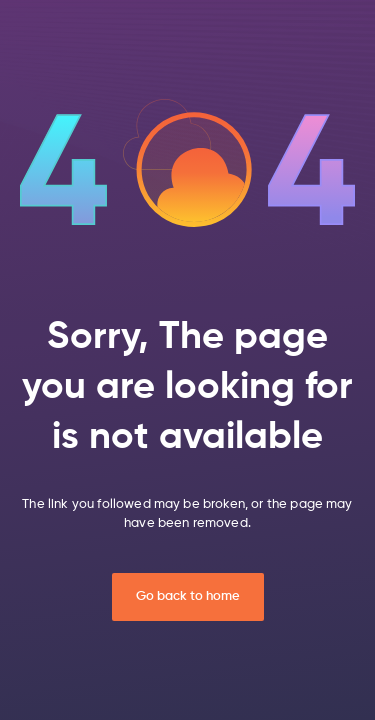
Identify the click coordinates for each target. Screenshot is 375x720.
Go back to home (188, 596)
